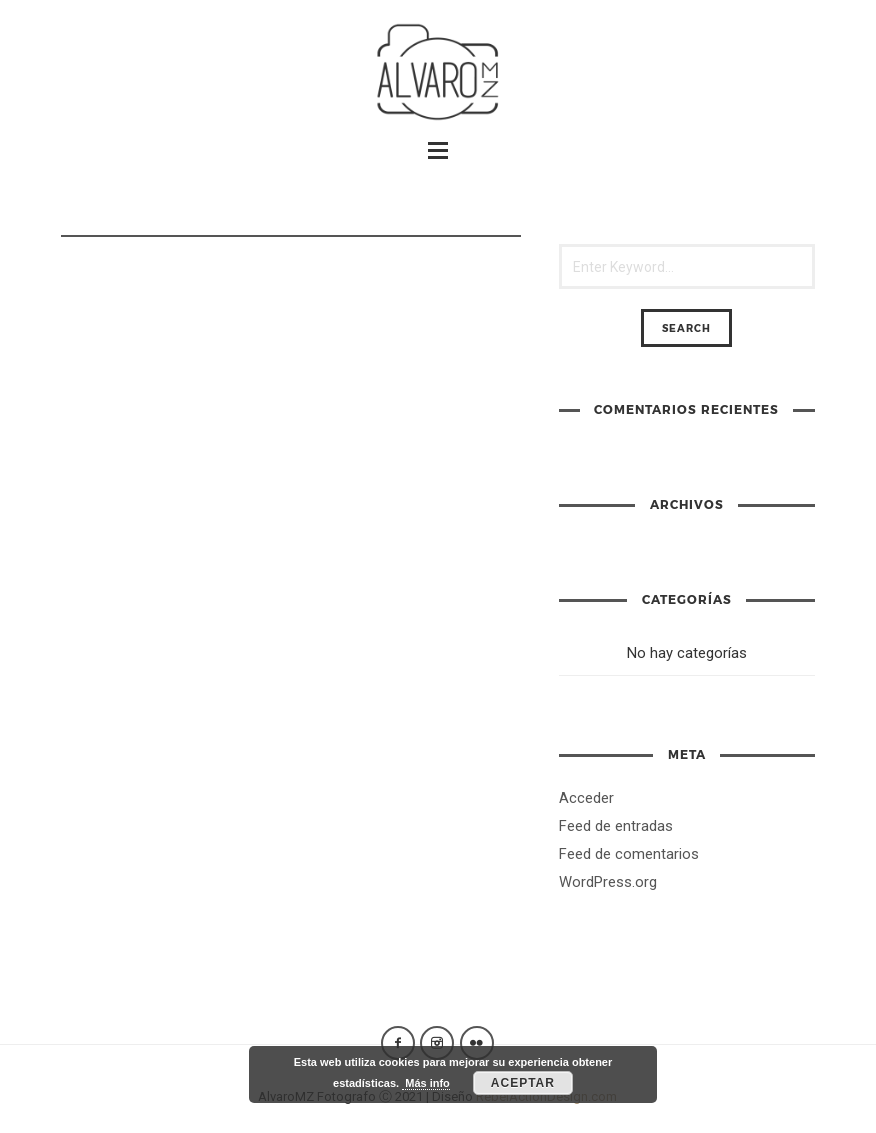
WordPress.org (608, 882)
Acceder (586, 798)
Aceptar (523, 1083)
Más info (426, 1083)
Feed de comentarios (629, 854)
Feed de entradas (616, 826)
